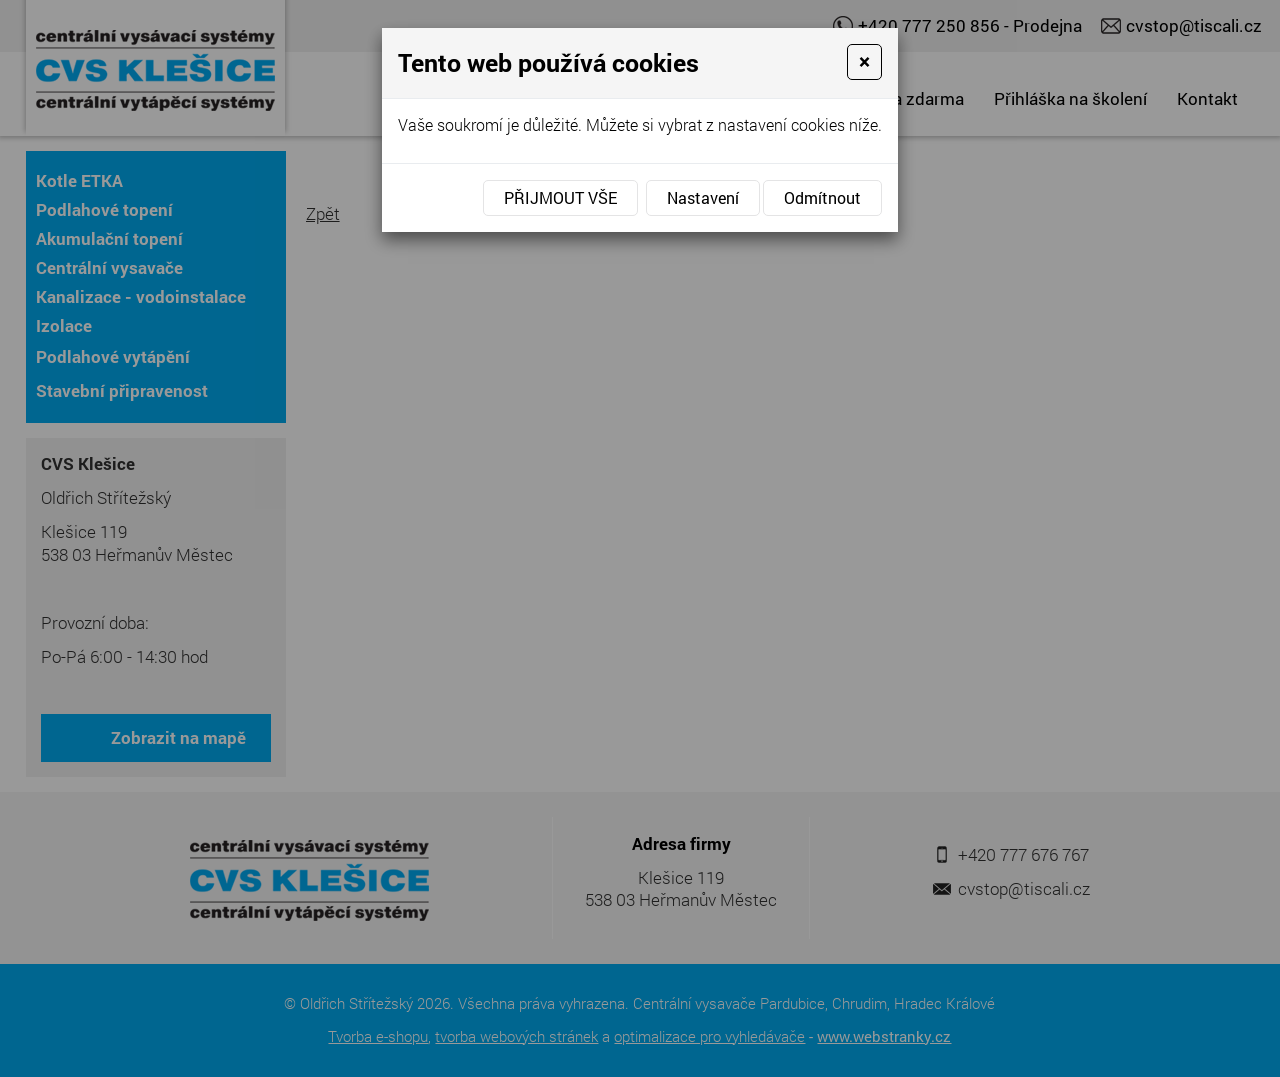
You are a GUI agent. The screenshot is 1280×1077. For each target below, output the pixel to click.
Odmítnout (822, 197)
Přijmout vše (560, 197)
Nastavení (703, 197)
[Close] (864, 62)
